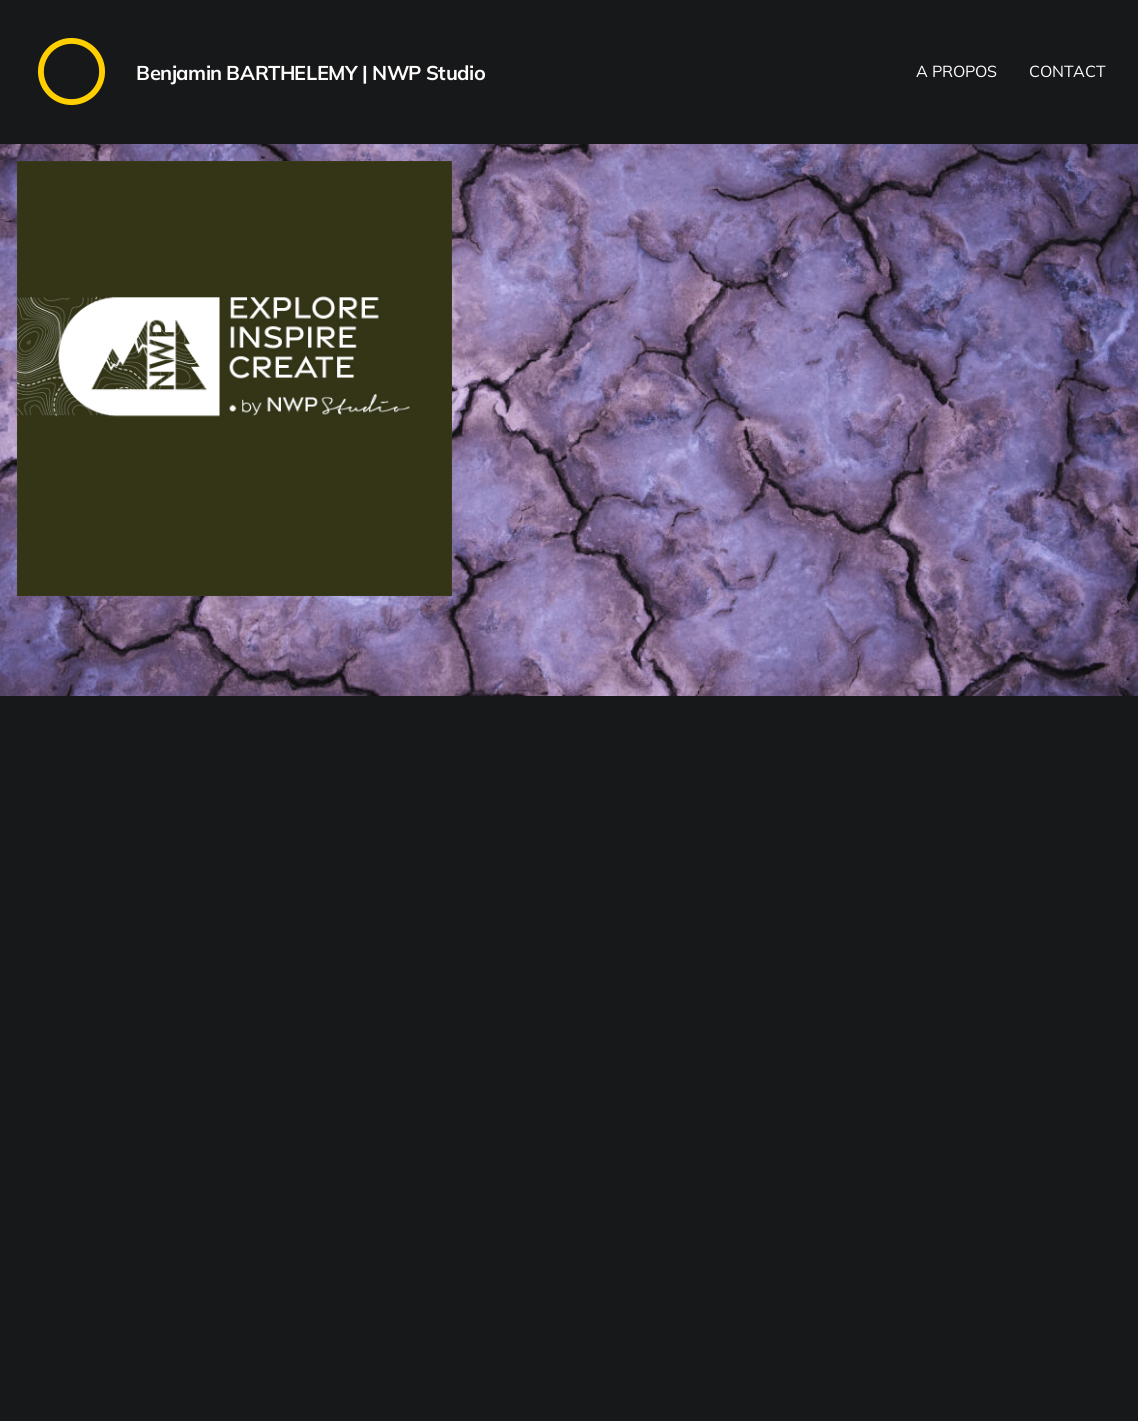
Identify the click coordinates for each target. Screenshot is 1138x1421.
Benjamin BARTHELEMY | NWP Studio (310, 72)
